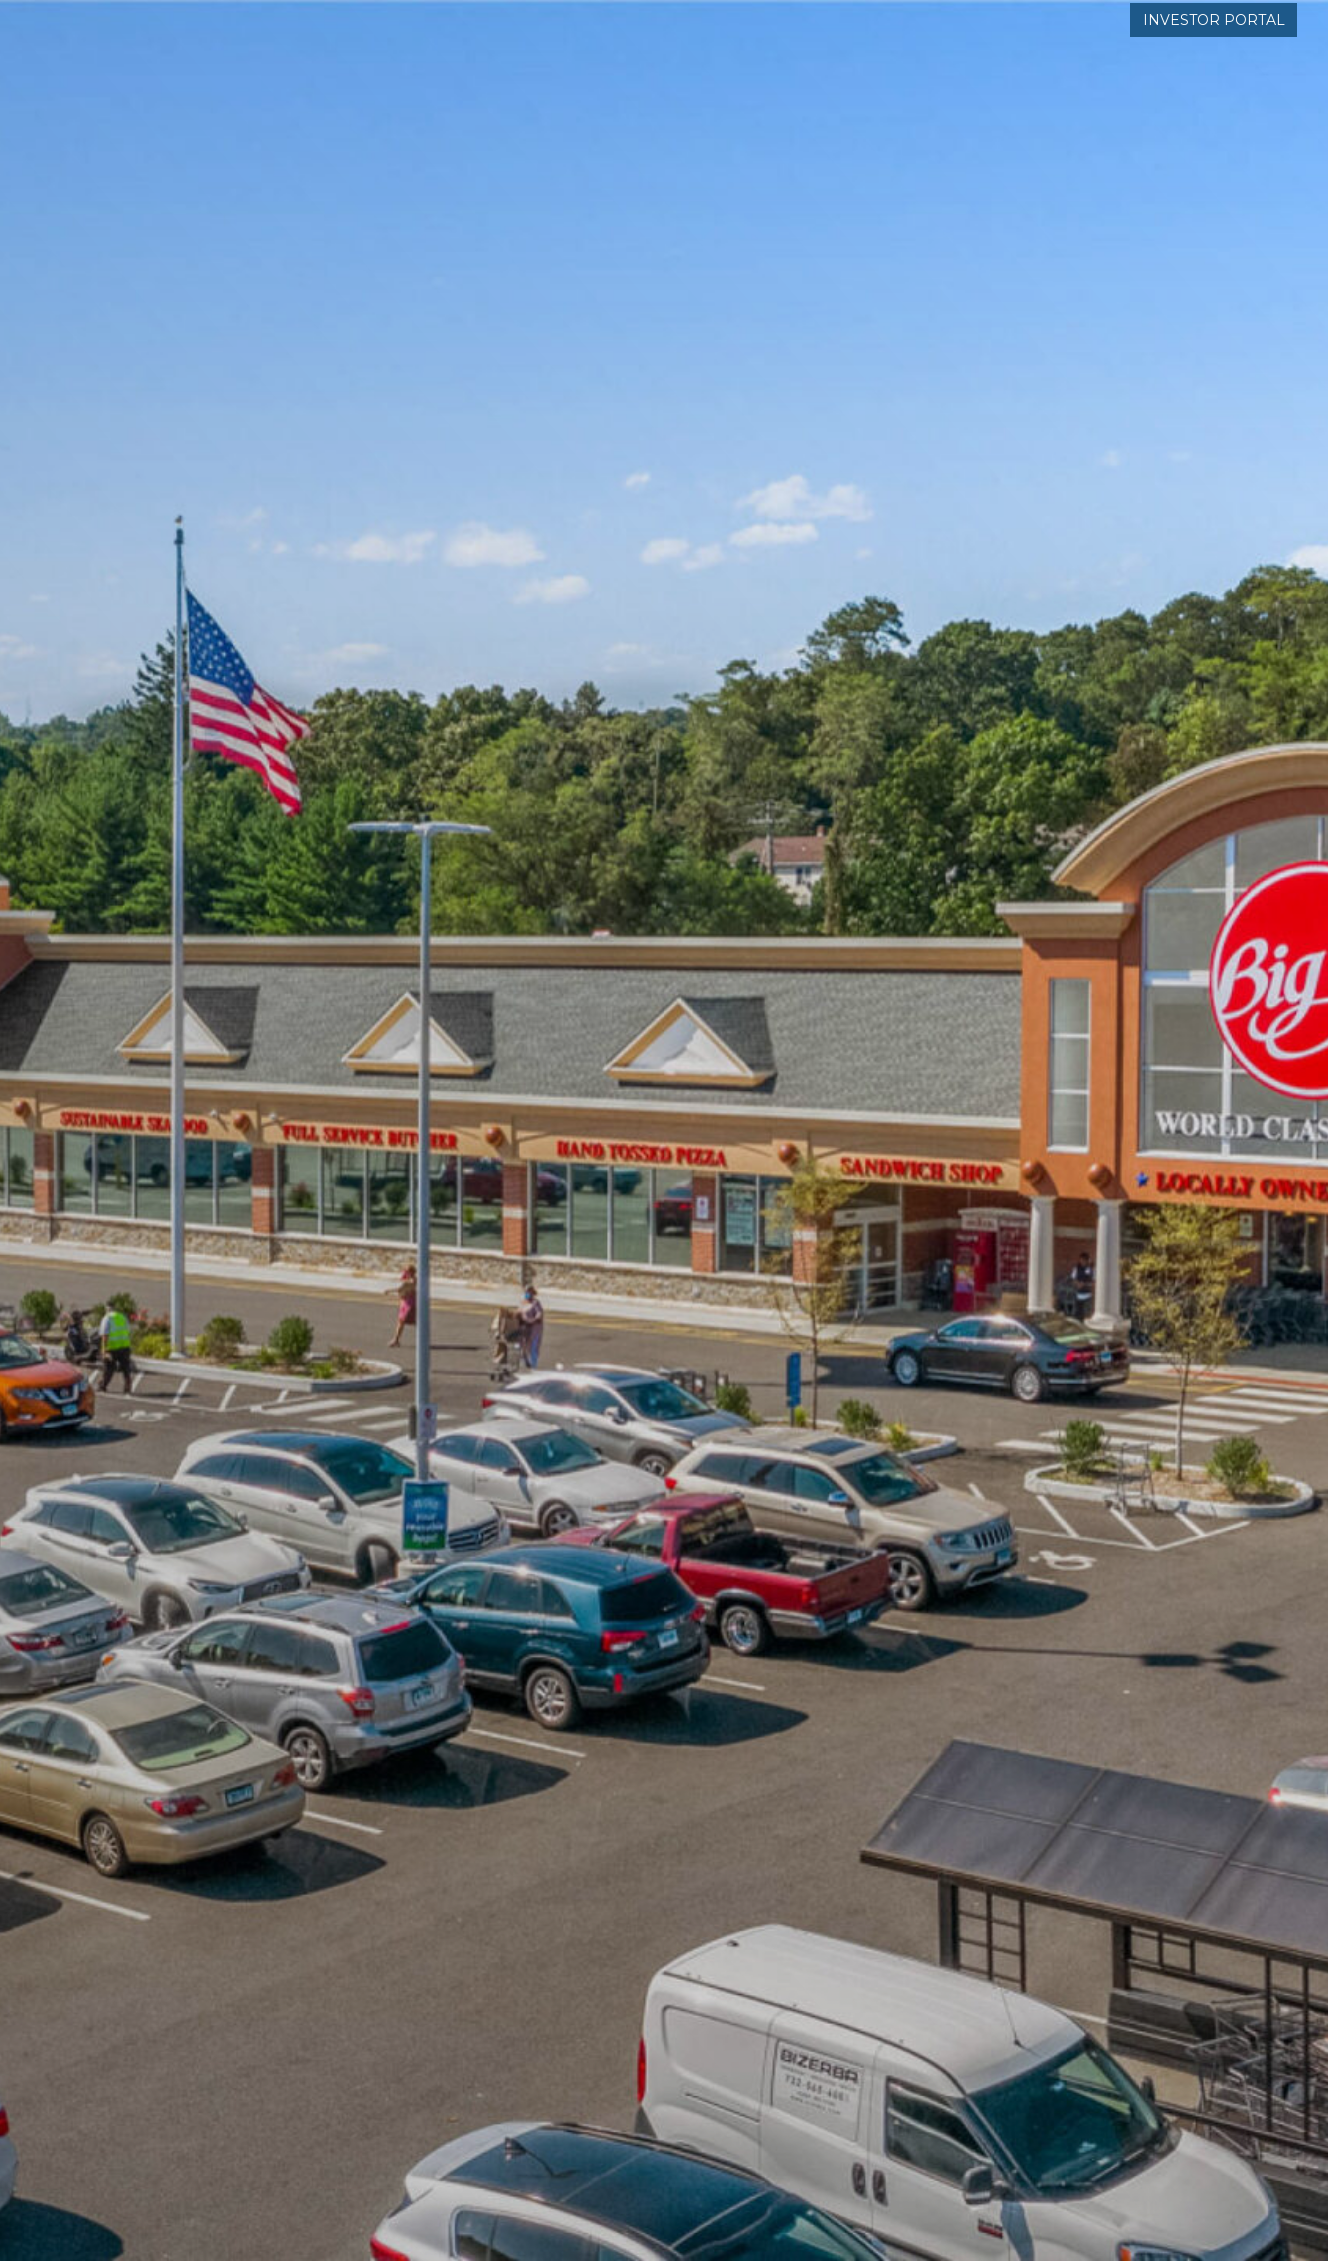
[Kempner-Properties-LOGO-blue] (241, 80)
